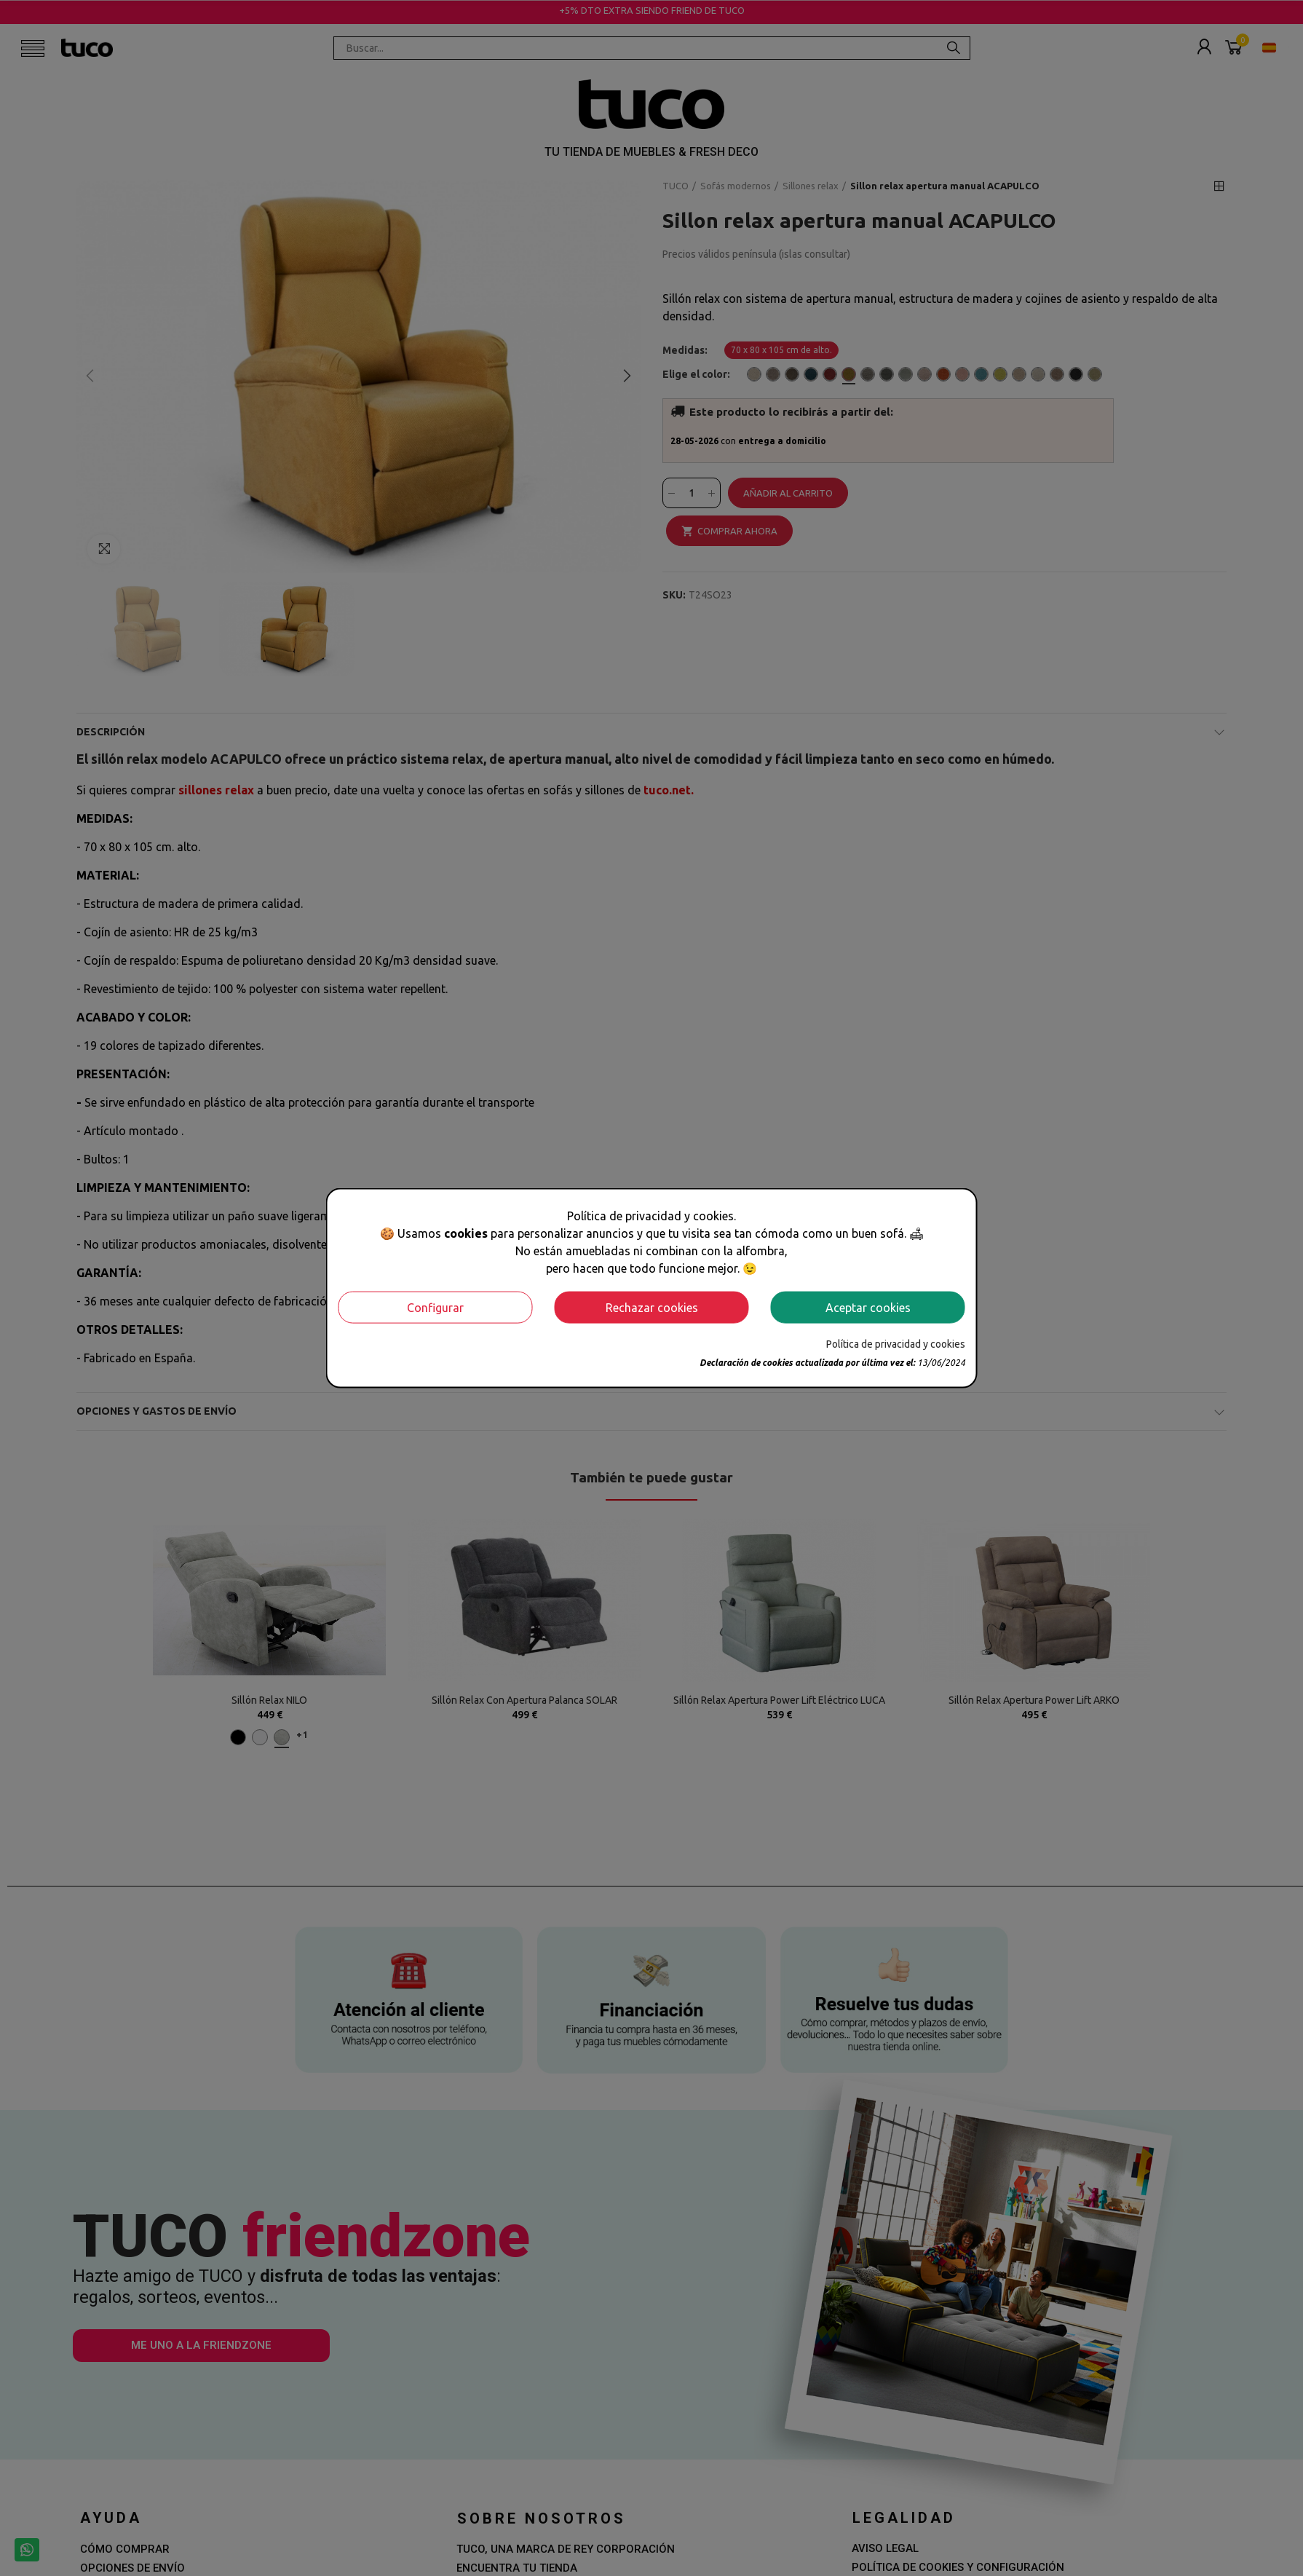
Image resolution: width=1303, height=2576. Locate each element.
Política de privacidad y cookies (895, 1343)
